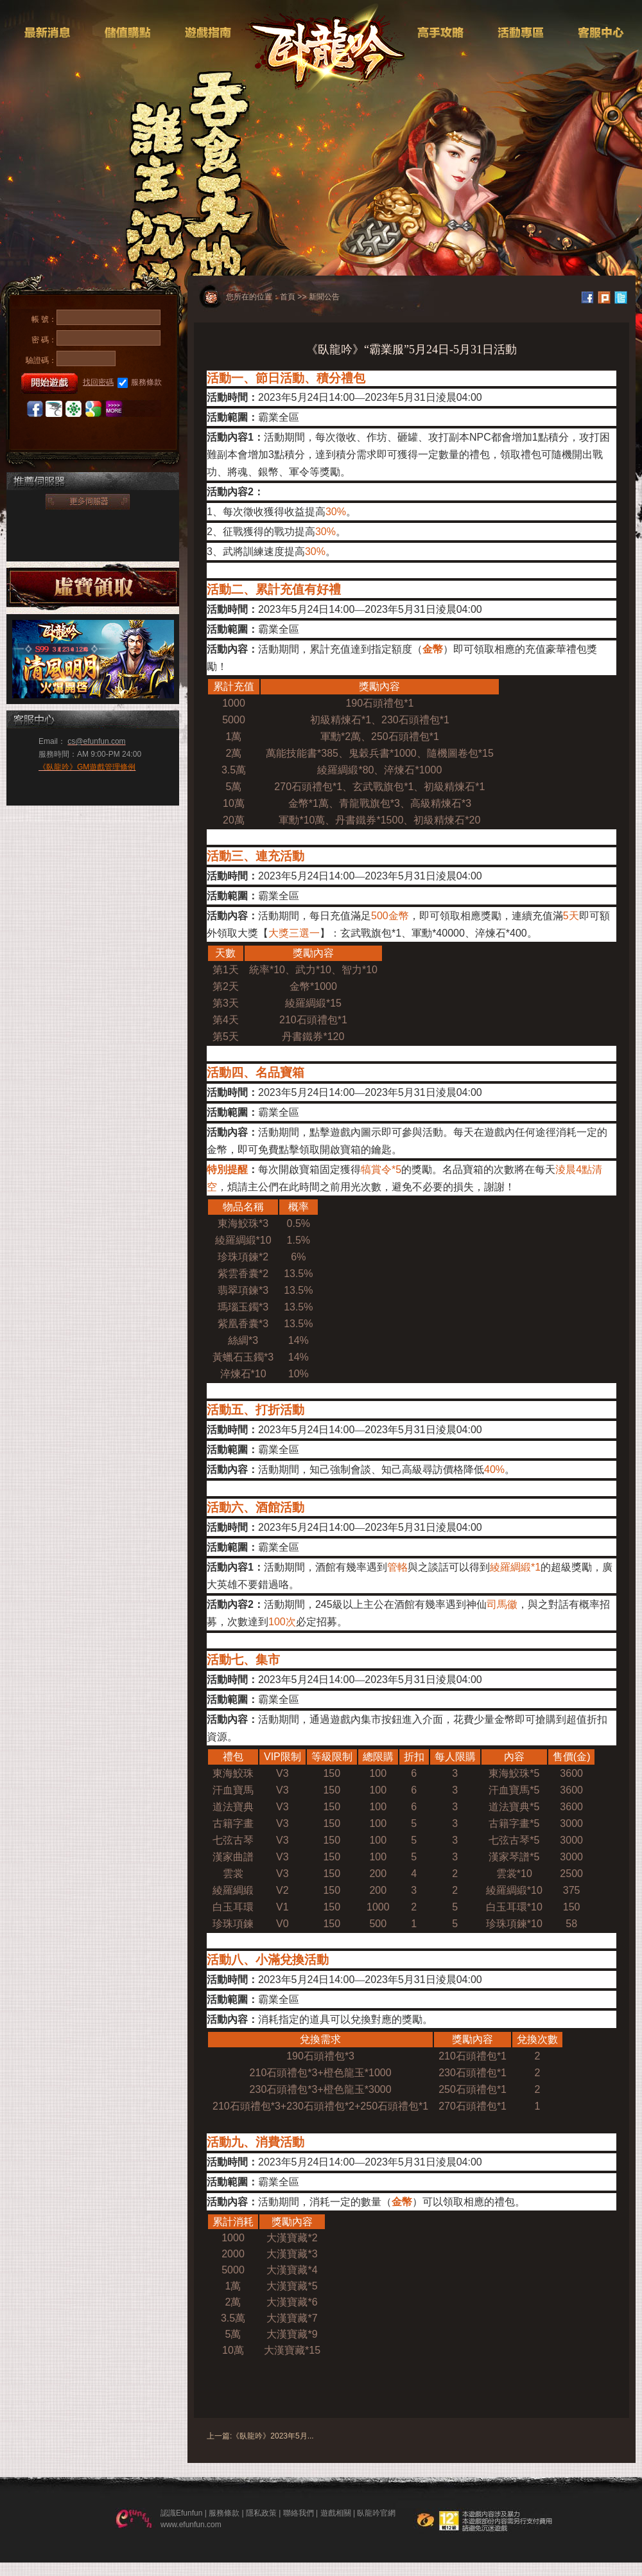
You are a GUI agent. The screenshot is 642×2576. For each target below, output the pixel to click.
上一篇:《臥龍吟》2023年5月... (260, 2435)
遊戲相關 (335, 2513)
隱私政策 (261, 2513)
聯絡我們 (298, 2513)
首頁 (287, 296)
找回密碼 (98, 382)
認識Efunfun (181, 2513)
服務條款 (139, 383)
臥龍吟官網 (376, 2513)
